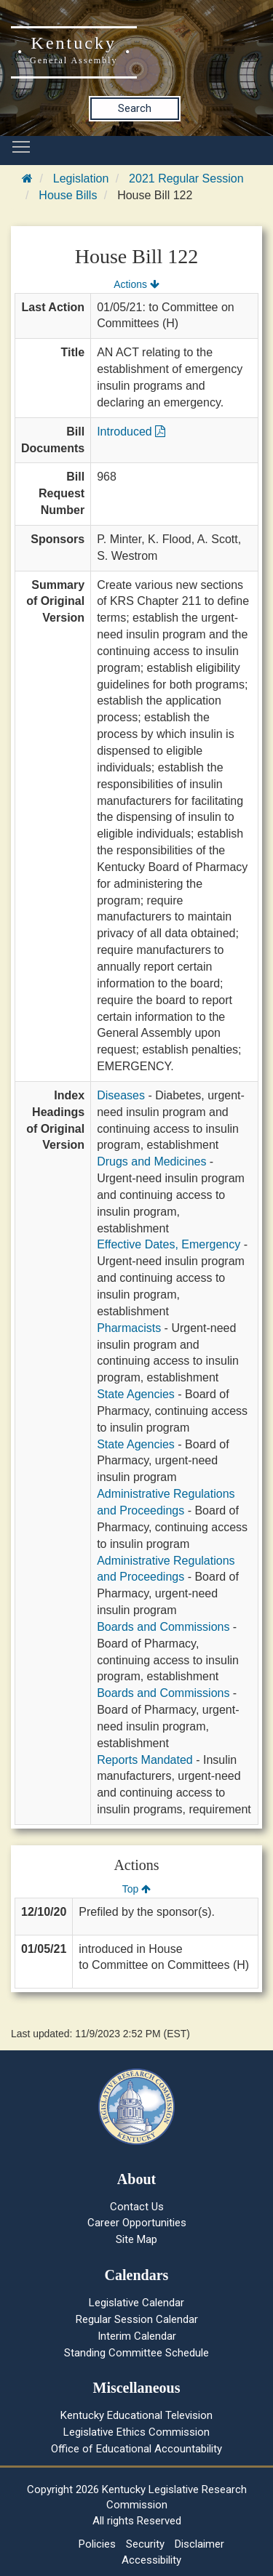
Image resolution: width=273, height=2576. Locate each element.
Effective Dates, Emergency (168, 1244)
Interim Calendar (137, 2336)
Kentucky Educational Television (136, 2415)
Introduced (131, 431)
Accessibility (151, 2560)
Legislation (81, 178)
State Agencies (136, 1394)
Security (145, 2544)
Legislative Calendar (136, 2302)
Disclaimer (199, 2544)
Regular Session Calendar (137, 2319)
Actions (136, 284)
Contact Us (137, 2206)
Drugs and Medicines (151, 1161)
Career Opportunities (136, 2222)
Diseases (121, 1095)
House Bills (68, 195)
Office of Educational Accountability (136, 2448)
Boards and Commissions (163, 1627)
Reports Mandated (145, 1760)
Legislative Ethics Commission (136, 2432)
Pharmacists (129, 1328)
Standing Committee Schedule (136, 2352)
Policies (97, 2544)
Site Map (136, 2239)
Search (134, 108)
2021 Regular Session (186, 178)
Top (136, 1889)
